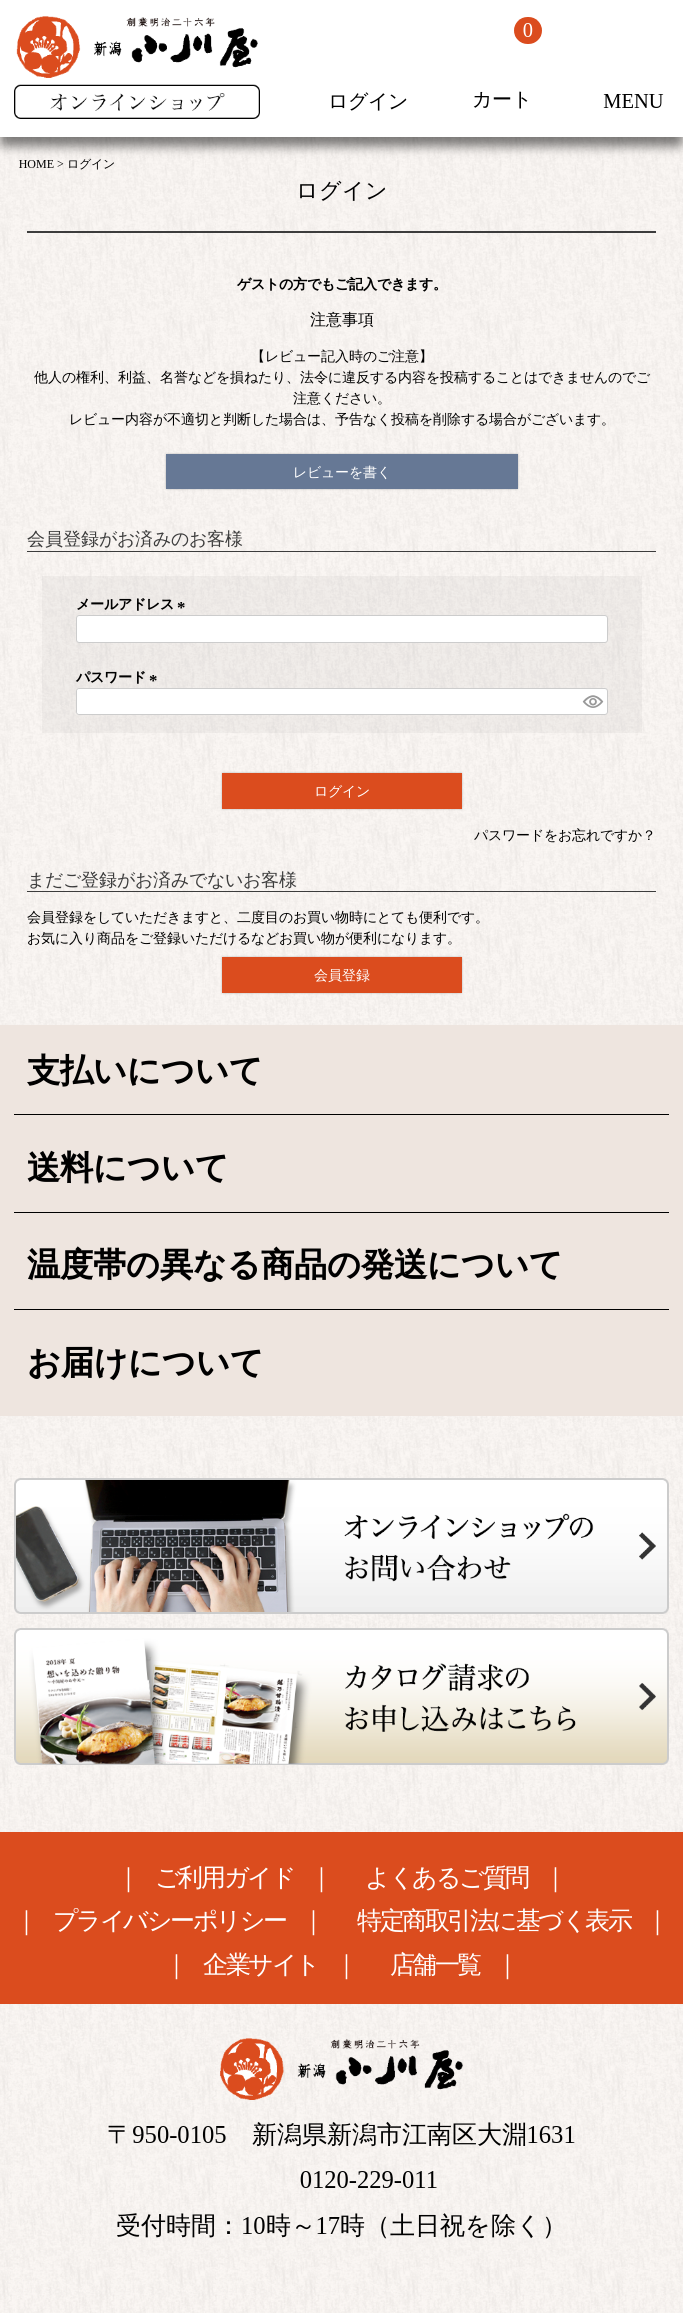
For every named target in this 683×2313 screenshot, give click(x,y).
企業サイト (261, 1965)
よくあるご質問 (446, 1878)
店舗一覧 (435, 1965)
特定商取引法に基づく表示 (494, 1921)
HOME (36, 164)
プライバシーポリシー (169, 1921)
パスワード (120, 677)
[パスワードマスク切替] (592, 702)
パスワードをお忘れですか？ (565, 835)
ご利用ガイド (224, 1878)
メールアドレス (134, 604)
